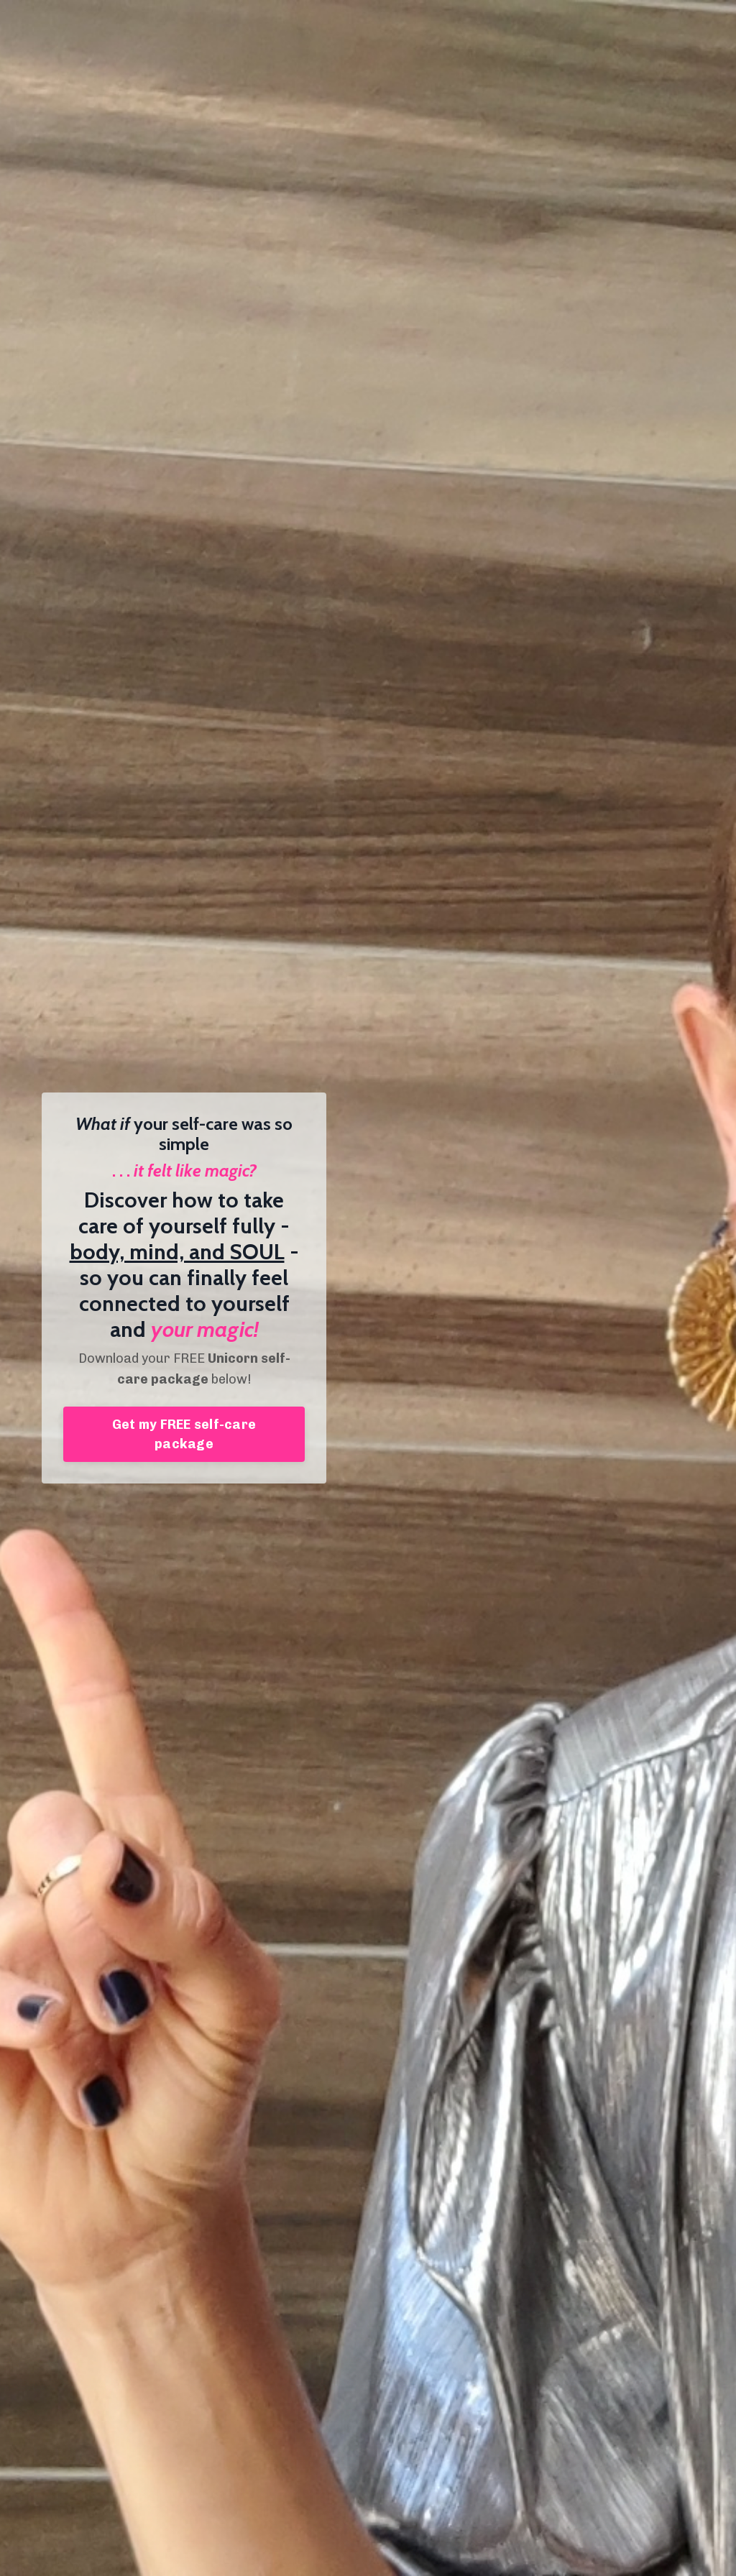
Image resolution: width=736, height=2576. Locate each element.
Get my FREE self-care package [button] (184, 1434)
